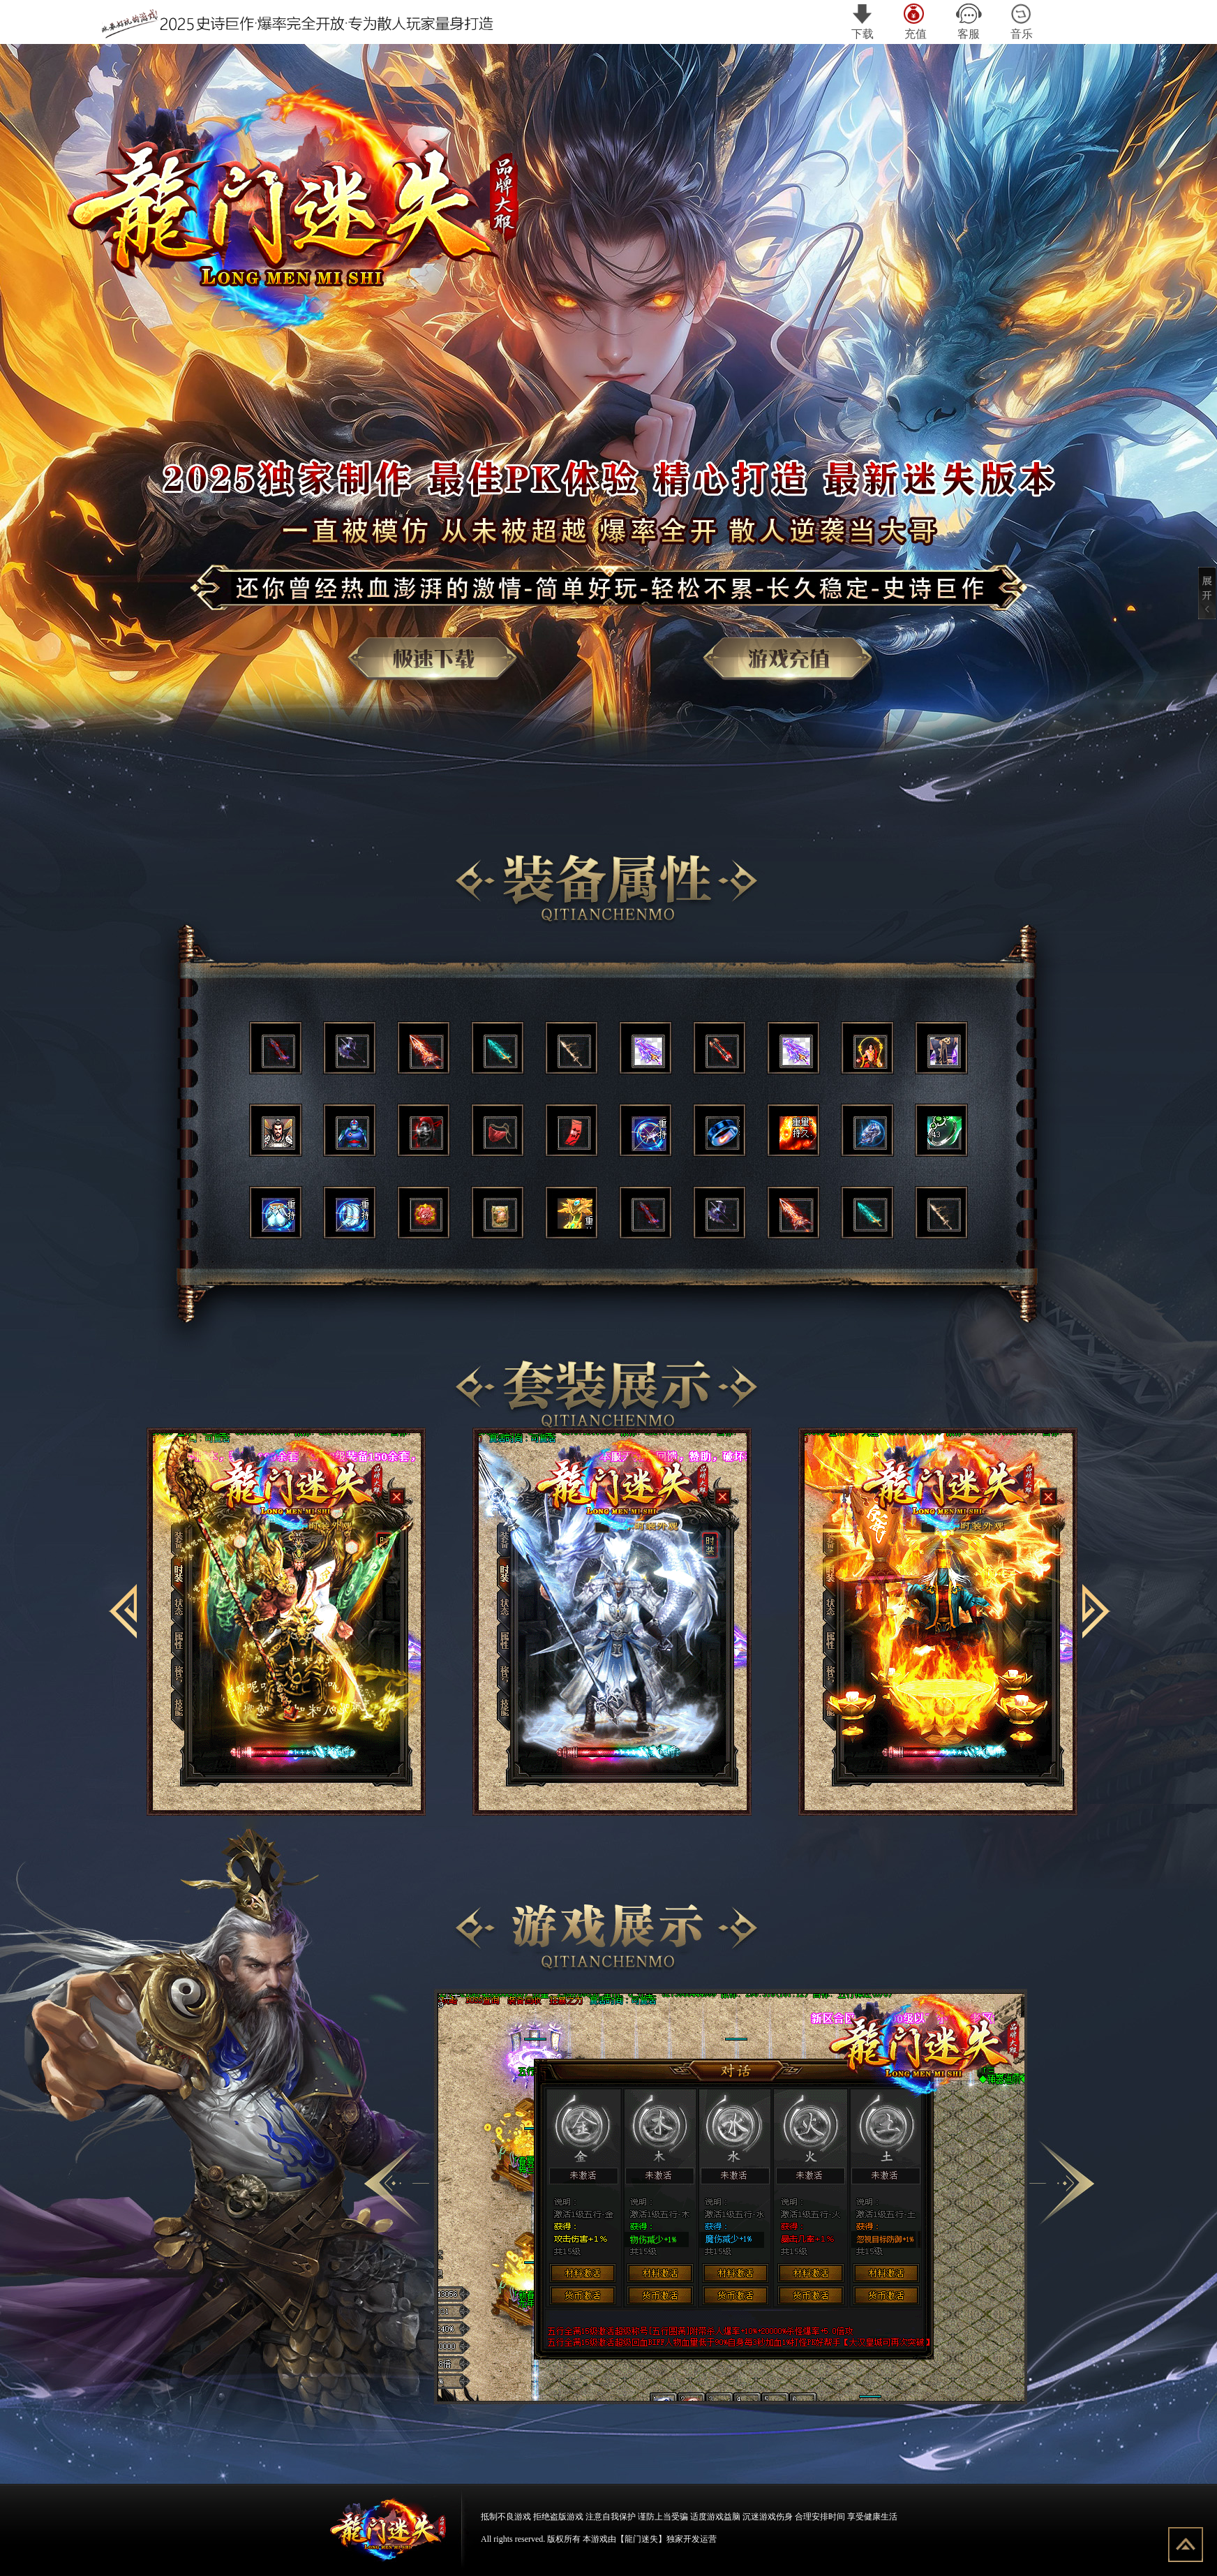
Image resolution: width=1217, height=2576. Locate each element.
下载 (862, 21)
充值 (916, 21)
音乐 (1021, 21)
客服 (968, 21)
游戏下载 (441, 665)
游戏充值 (796, 665)
